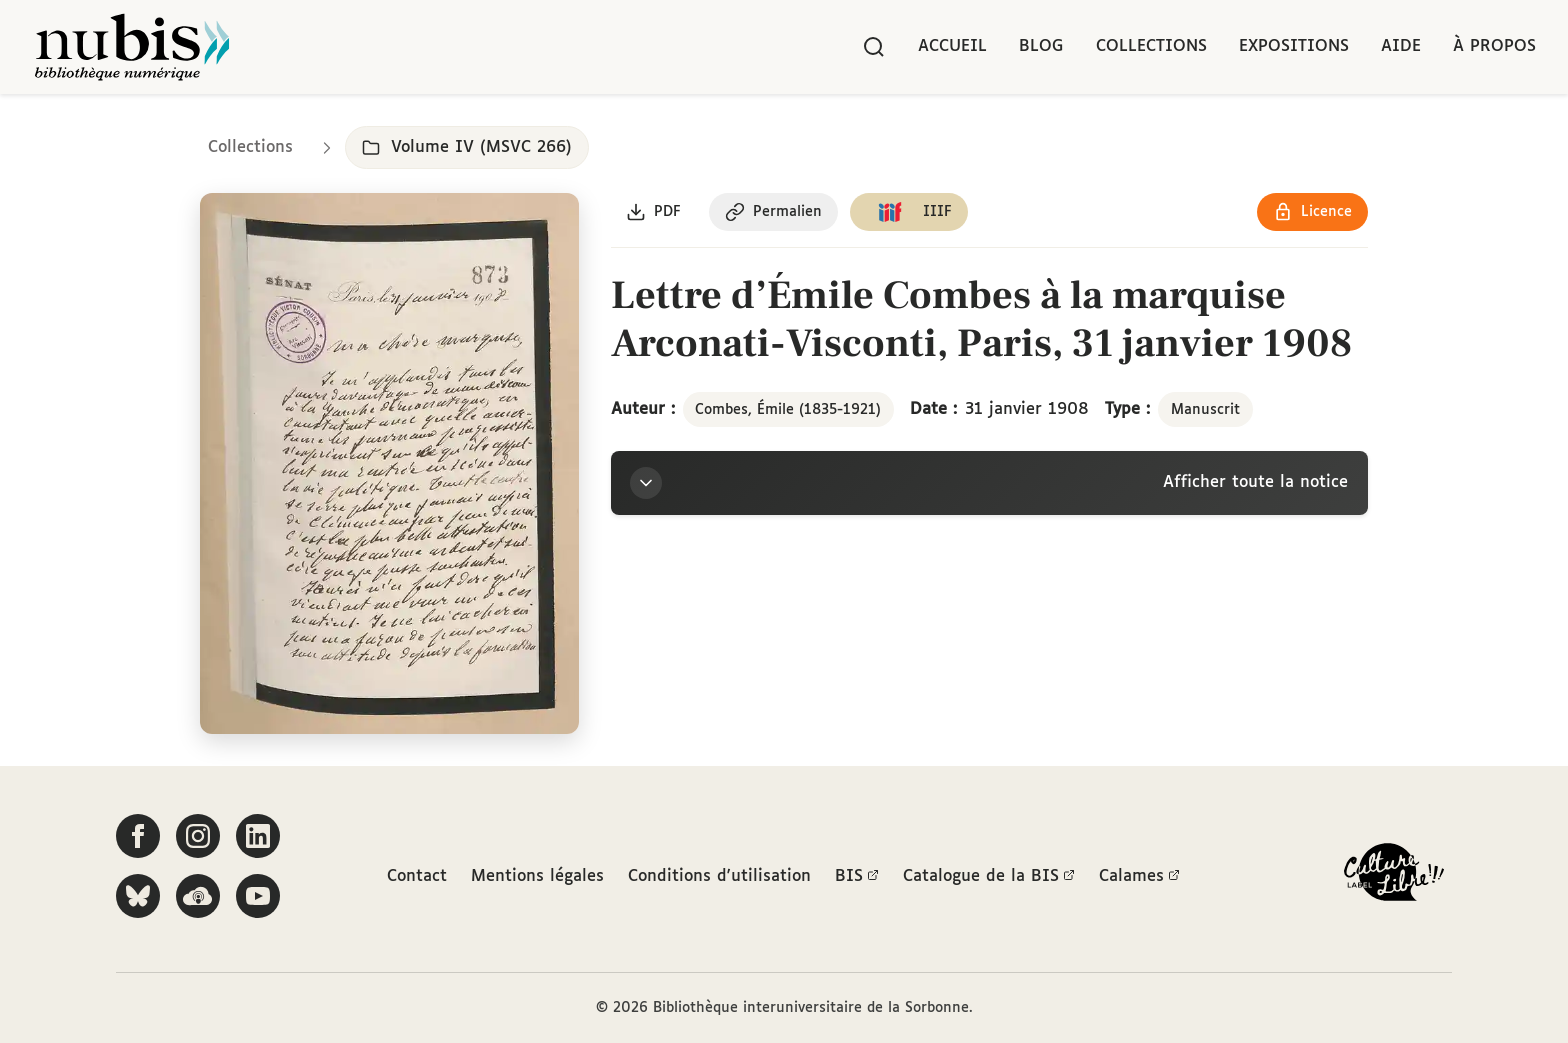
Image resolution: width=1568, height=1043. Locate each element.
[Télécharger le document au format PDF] (654, 213)
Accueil (952, 46)
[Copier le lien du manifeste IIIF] (910, 213)
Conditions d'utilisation (719, 876)
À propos (1494, 46)
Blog (1041, 46)
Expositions (1294, 46)
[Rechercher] (874, 47)
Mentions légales (537, 876)
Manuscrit (1205, 410)
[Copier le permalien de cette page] (774, 213)
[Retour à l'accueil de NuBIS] (132, 47)
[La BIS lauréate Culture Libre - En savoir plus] (1394, 877)
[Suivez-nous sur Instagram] (198, 837)
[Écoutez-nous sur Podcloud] (198, 897)
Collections (1151, 46)
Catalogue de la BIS (989, 877)
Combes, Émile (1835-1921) (788, 410)
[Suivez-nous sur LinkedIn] (258, 837)
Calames (1139, 877)
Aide (1401, 46)
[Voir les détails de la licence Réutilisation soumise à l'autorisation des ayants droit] (1312, 213)
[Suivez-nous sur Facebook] (138, 837)
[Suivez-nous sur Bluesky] (138, 897)
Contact (417, 876)
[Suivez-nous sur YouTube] (258, 897)
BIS (857, 877)
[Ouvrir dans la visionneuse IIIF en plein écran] (389, 464)
